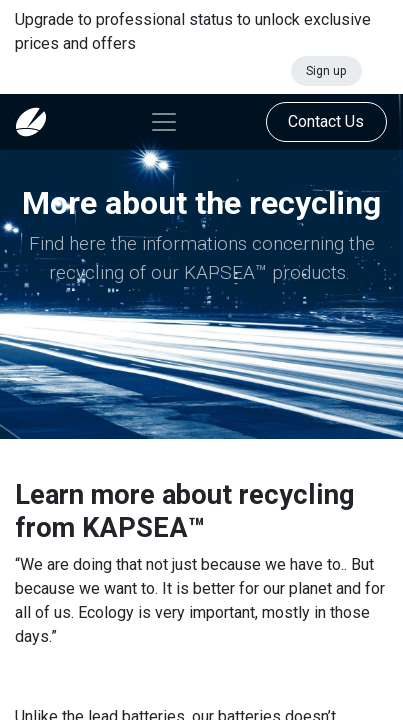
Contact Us (326, 121)
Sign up (326, 71)
